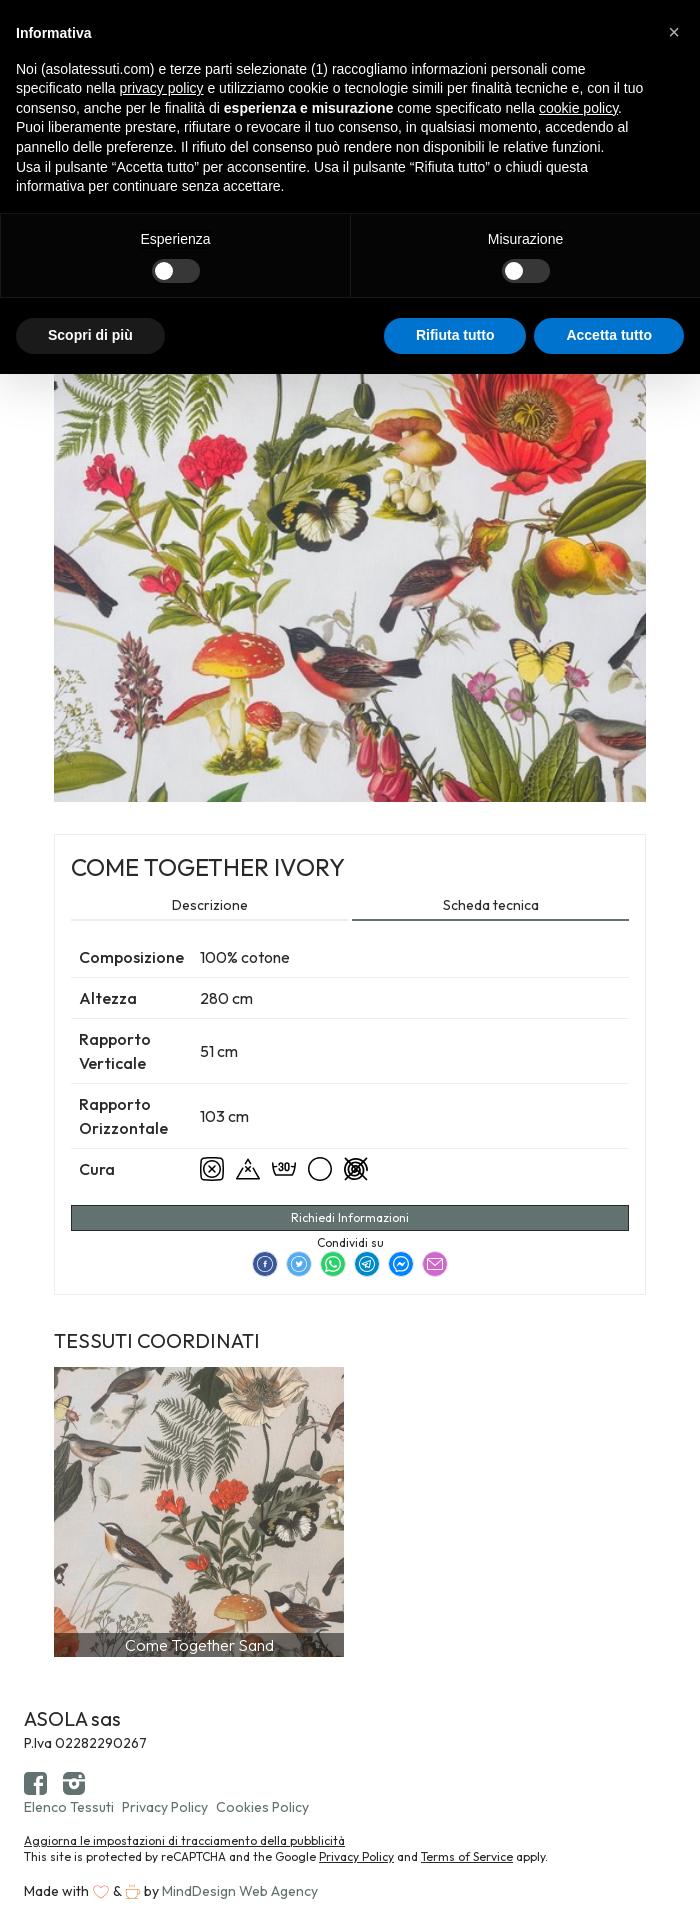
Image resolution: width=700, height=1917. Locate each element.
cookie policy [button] (578, 108)
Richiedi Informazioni (350, 1217)
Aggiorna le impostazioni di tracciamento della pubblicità (184, 1840)
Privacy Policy (165, 1807)
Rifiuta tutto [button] (455, 335)
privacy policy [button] (162, 88)
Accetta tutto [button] (609, 335)
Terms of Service (467, 1856)
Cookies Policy (262, 1807)
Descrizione (210, 905)
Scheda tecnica (491, 905)
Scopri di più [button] (90, 335)
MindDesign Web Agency (240, 1891)
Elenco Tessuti (69, 1807)
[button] (674, 32)
